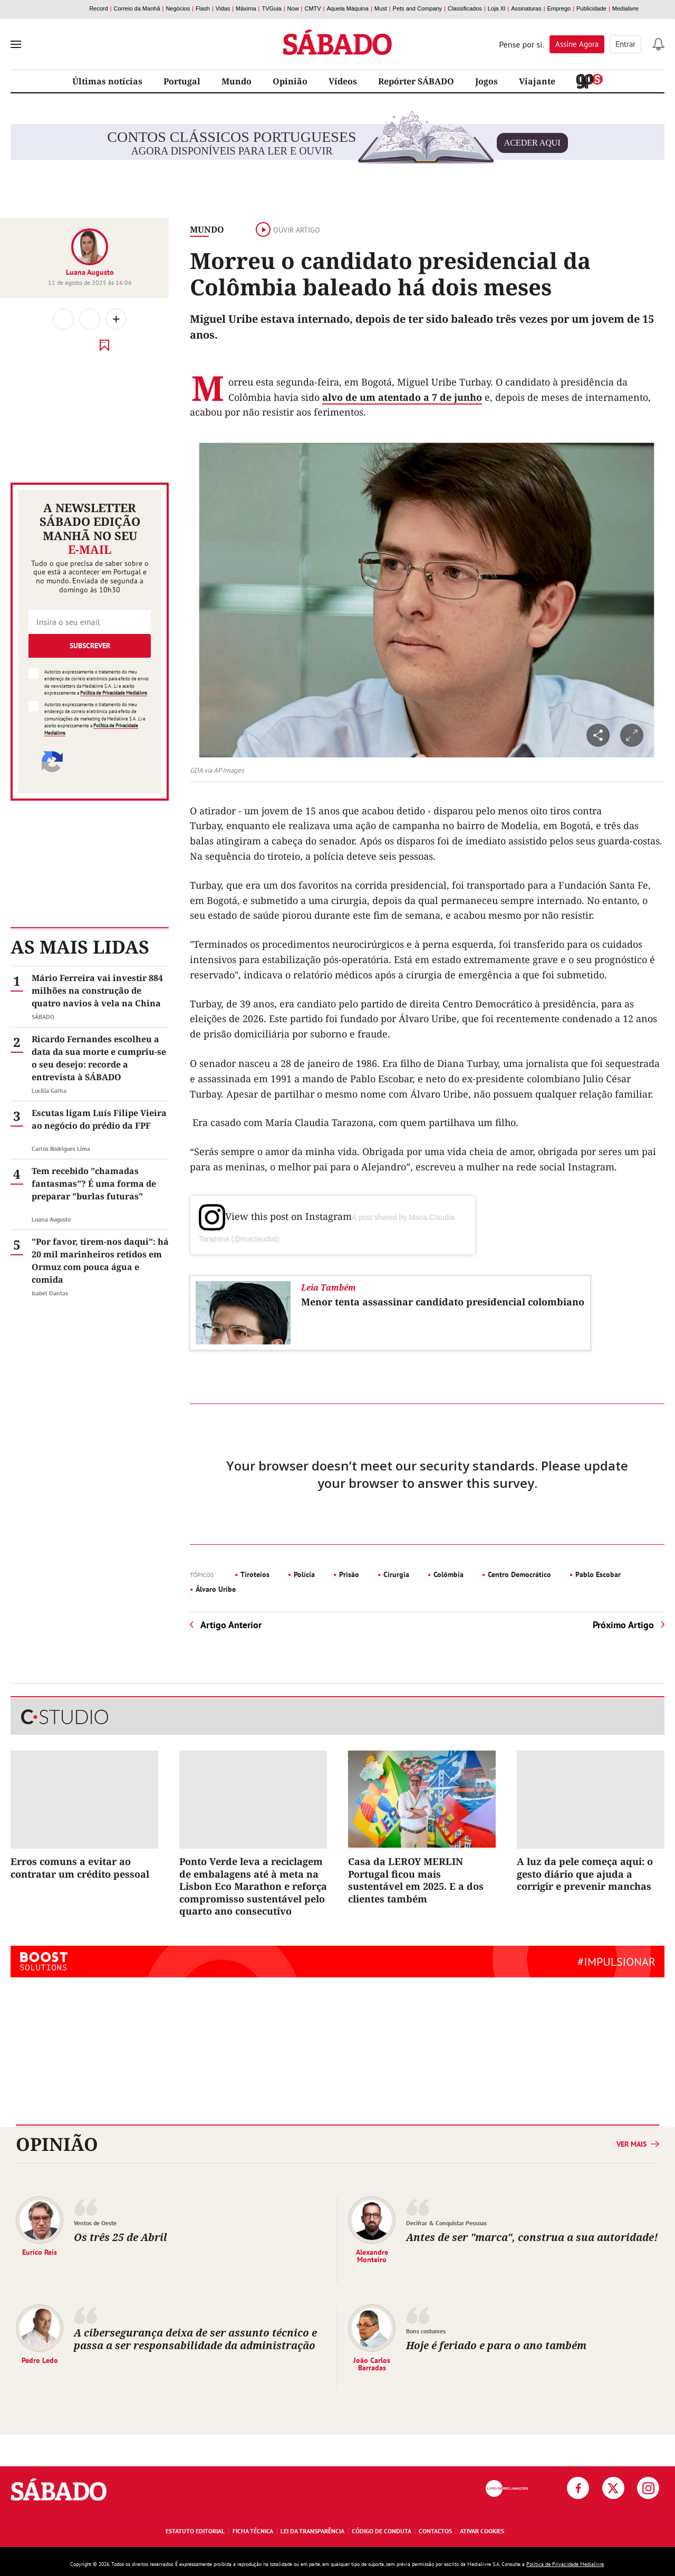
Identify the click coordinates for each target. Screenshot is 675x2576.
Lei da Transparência (312, 2531)
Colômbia (448, 1574)
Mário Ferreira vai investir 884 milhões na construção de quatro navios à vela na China (97, 990)
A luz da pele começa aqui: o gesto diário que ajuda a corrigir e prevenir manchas (585, 1873)
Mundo (236, 81)
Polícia (304, 1574)
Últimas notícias (107, 81)
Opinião (290, 81)
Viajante (537, 81)
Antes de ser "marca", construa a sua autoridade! (532, 2237)
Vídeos (343, 81)
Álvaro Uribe (216, 1589)
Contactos (435, 2531)
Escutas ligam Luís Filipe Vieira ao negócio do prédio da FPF (99, 1119)
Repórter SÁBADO (416, 81)
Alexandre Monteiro (372, 2255)
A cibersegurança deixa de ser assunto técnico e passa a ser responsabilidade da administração (195, 2338)
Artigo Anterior (231, 1625)
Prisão (349, 1574)
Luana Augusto (90, 272)
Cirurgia (396, 1574)
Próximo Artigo (623, 1625)
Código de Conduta (381, 2531)
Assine (577, 44)
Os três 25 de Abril (120, 2237)
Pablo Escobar (598, 1574)
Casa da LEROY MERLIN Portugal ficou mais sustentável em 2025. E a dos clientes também (416, 1880)
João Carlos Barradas (371, 2363)
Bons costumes (426, 2331)
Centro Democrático (519, 1574)
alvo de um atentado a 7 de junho (402, 397)
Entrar (625, 44)
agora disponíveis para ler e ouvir (337, 143)
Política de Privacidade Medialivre (113, 693)
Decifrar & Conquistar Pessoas (446, 2223)
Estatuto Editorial (195, 2531)
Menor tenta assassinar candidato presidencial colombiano (442, 1301)
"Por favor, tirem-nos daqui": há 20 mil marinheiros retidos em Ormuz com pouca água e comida (100, 1260)
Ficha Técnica (253, 2531)
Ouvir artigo (288, 230)
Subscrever (90, 645)
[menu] (16, 44)
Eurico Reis (39, 2251)
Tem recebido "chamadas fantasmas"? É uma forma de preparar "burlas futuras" (94, 1183)
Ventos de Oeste (95, 2223)
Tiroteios (254, 1574)
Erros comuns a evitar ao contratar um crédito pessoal (80, 1867)
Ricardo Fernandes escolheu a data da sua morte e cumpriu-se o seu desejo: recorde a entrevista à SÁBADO (99, 1058)
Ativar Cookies (482, 2531)
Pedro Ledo (40, 2360)
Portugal (181, 81)
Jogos (486, 81)
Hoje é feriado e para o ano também (496, 2345)
